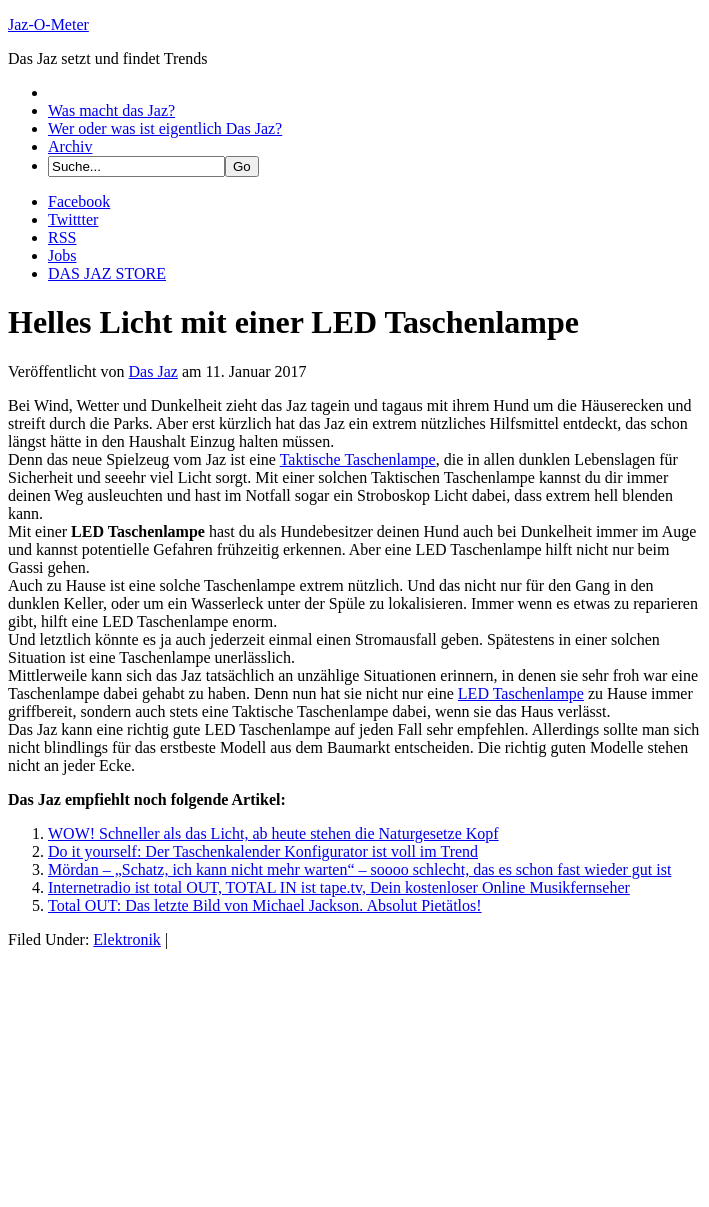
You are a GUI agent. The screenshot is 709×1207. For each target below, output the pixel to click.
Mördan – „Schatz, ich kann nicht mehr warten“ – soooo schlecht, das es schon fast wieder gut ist (359, 869)
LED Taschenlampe (521, 693)
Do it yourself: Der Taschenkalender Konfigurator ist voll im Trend (263, 851)
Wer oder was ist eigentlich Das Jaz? (165, 128)
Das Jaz (153, 371)
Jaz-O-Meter (48, 24)
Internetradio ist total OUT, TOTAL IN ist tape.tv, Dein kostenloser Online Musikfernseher (339, 887)
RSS (62, 237)
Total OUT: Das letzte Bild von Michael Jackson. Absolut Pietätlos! (265, 905)
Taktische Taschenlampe (358, 459)
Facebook (79, 201)
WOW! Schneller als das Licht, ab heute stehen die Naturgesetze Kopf (273, 833)
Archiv (70, 146)
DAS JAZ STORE (107, 273)
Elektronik (127, 939)
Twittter (73, 219)
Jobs (62, 255)
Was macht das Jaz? (111, 110)
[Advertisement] (158, 1074)
